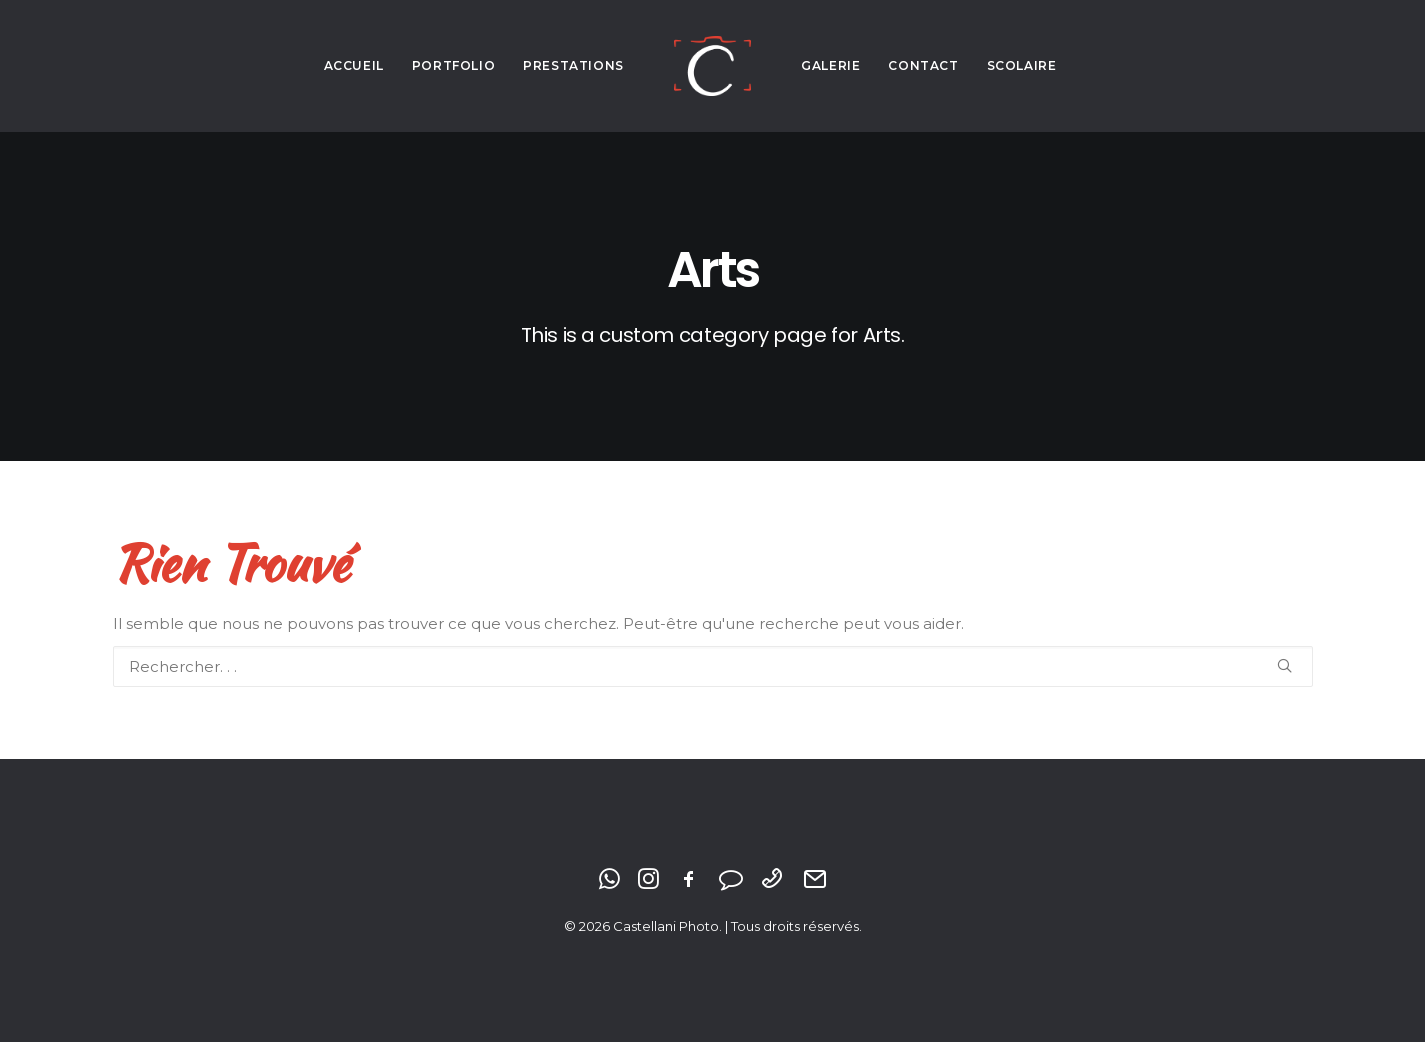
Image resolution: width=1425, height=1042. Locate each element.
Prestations (573, 65)
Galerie (830, 65)
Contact (923, 65)
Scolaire (1022, 65)
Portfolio (453, 65)
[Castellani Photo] (712, 66)
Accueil (354, 65)
